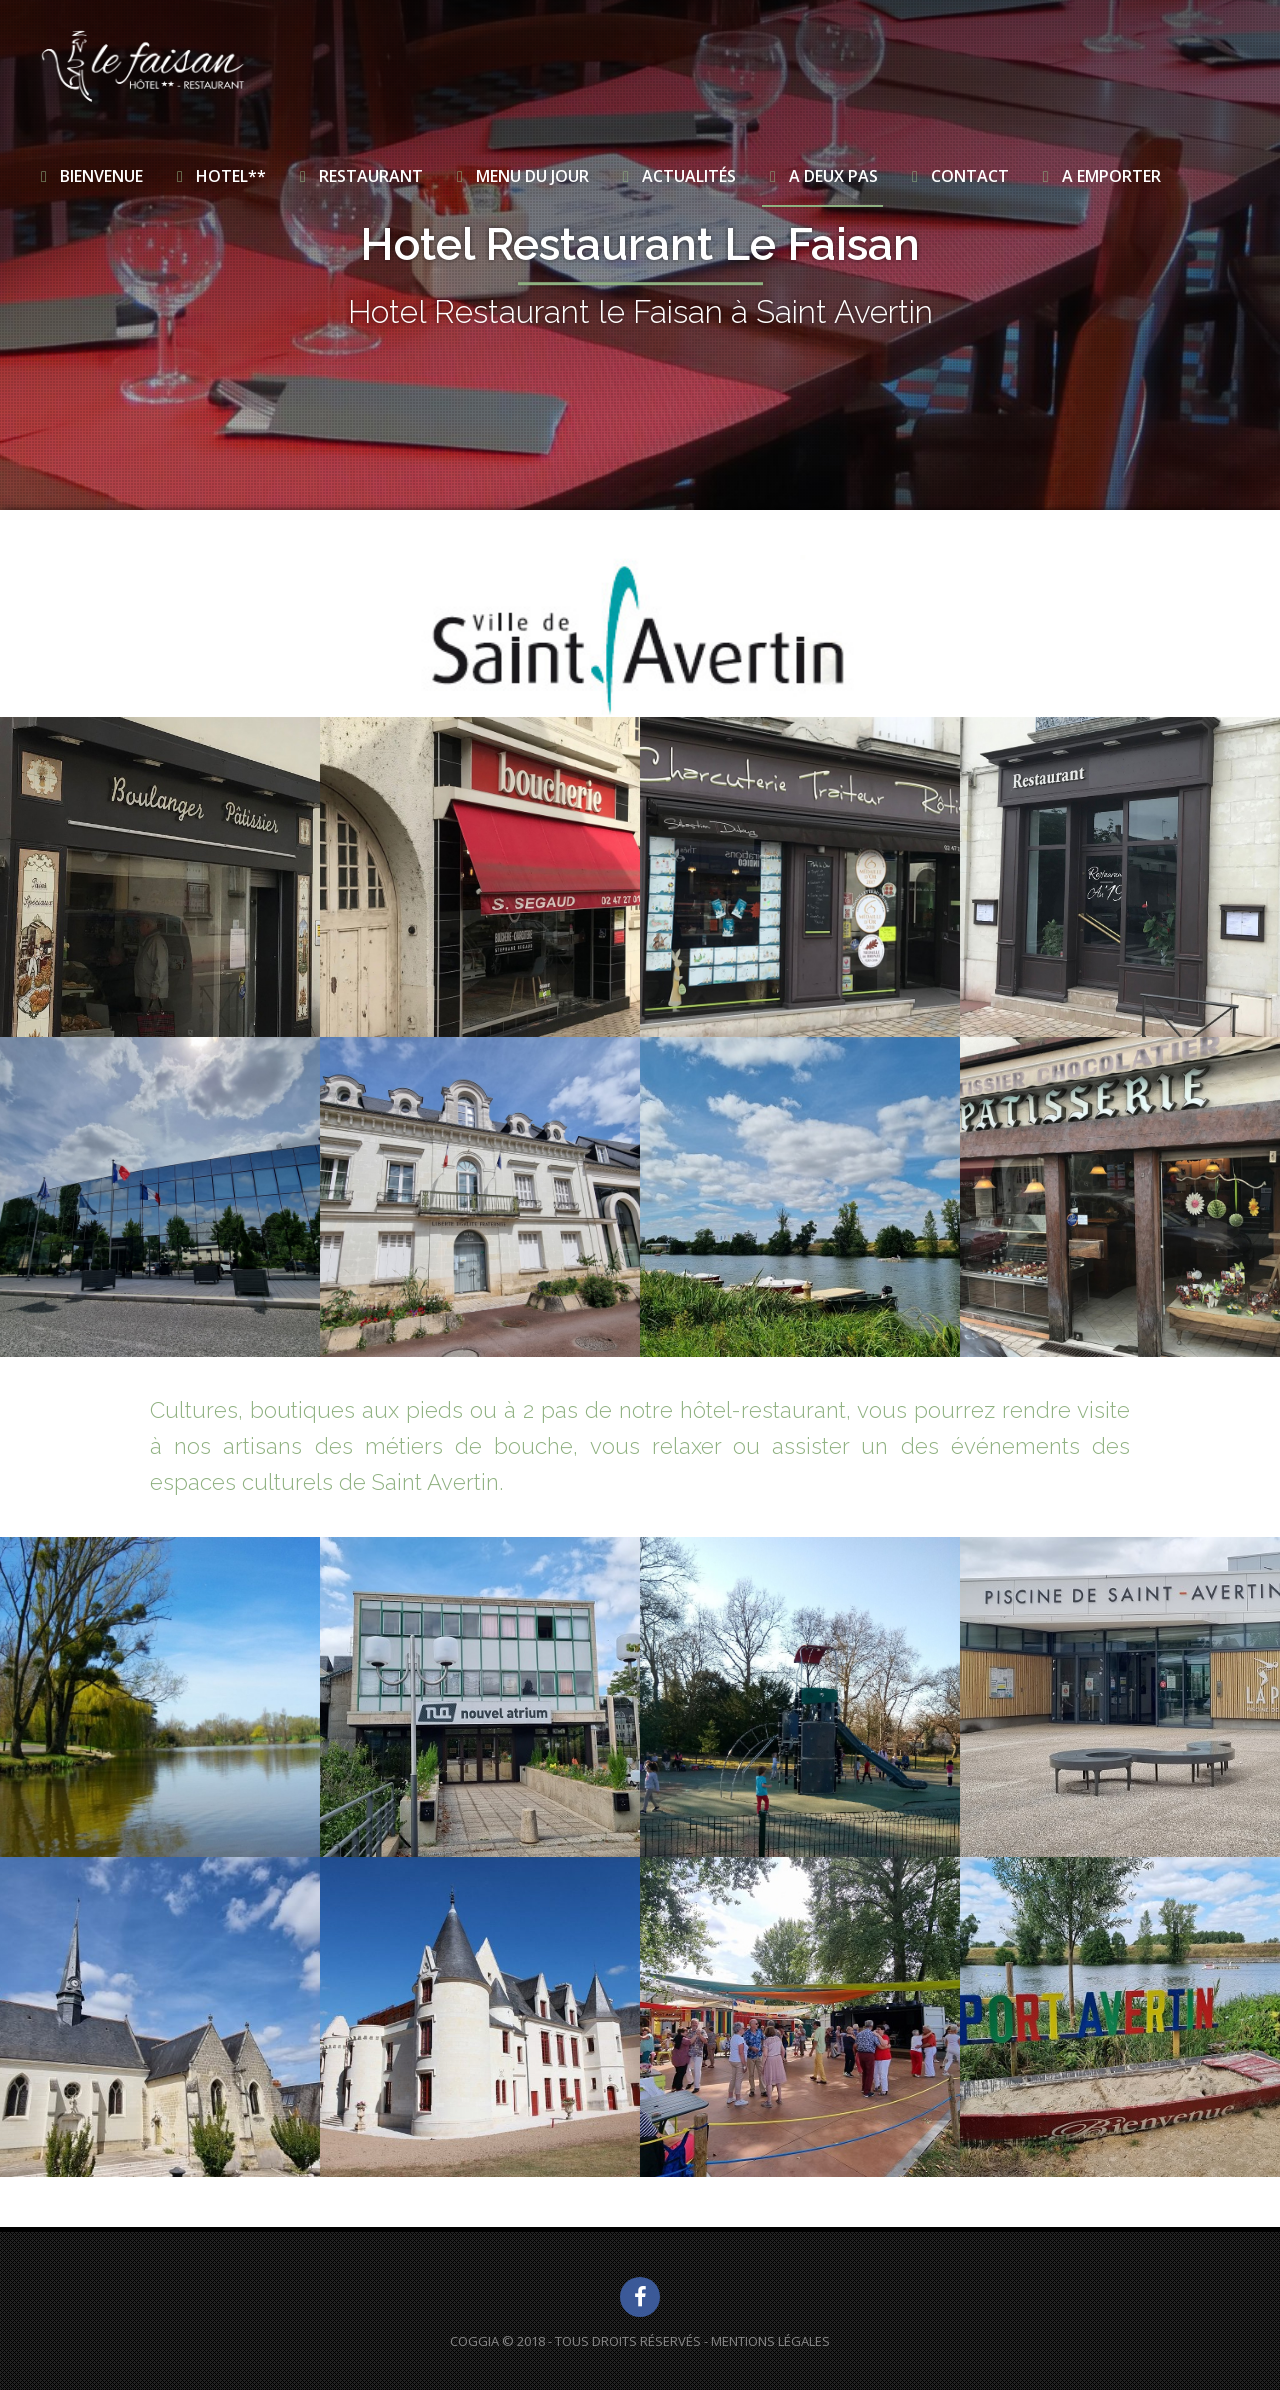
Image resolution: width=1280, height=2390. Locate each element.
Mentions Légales (770, 2341)
